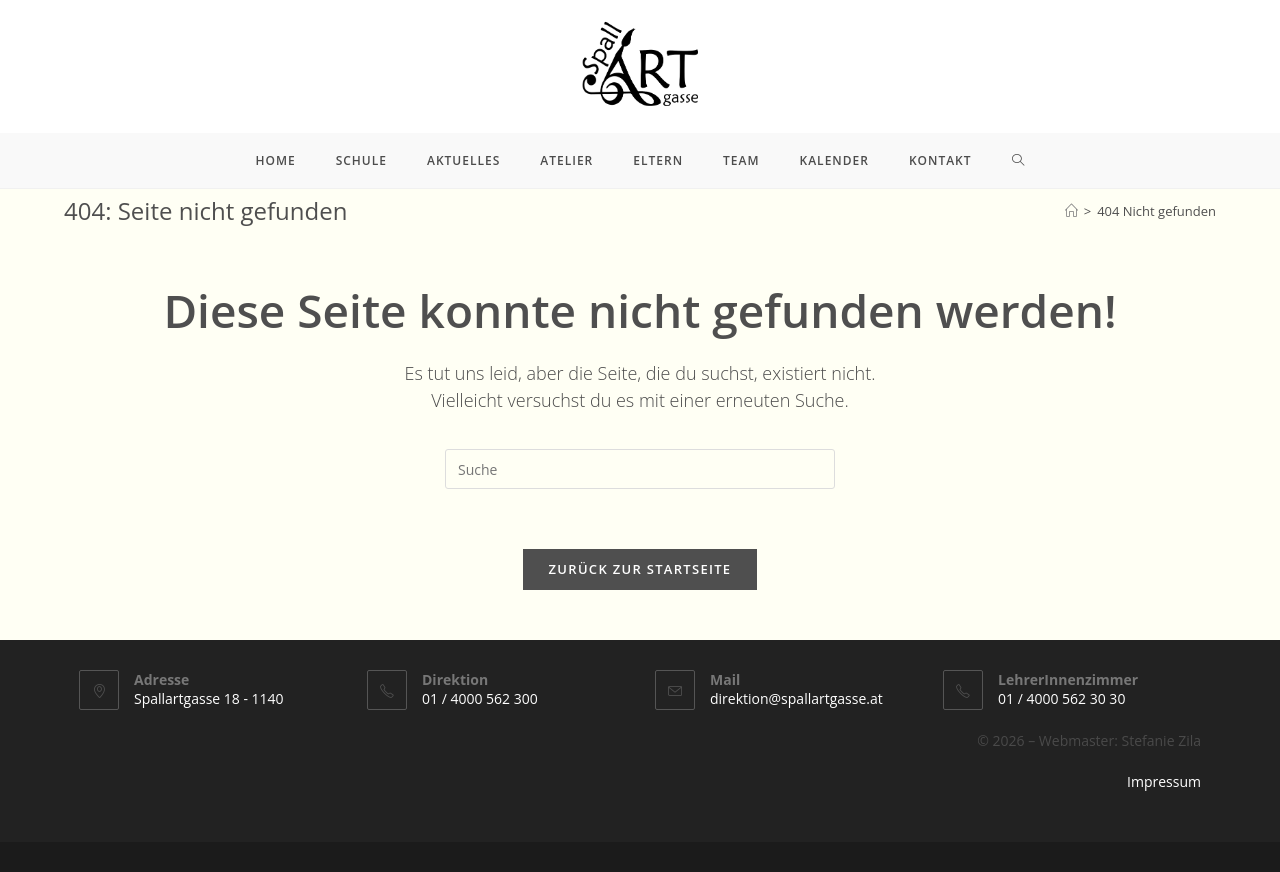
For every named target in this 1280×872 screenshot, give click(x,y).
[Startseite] (1071, 211)
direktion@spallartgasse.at (796, 698)
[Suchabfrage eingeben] (640, 469)
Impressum (1164, 781)
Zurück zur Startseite (640, 569)
